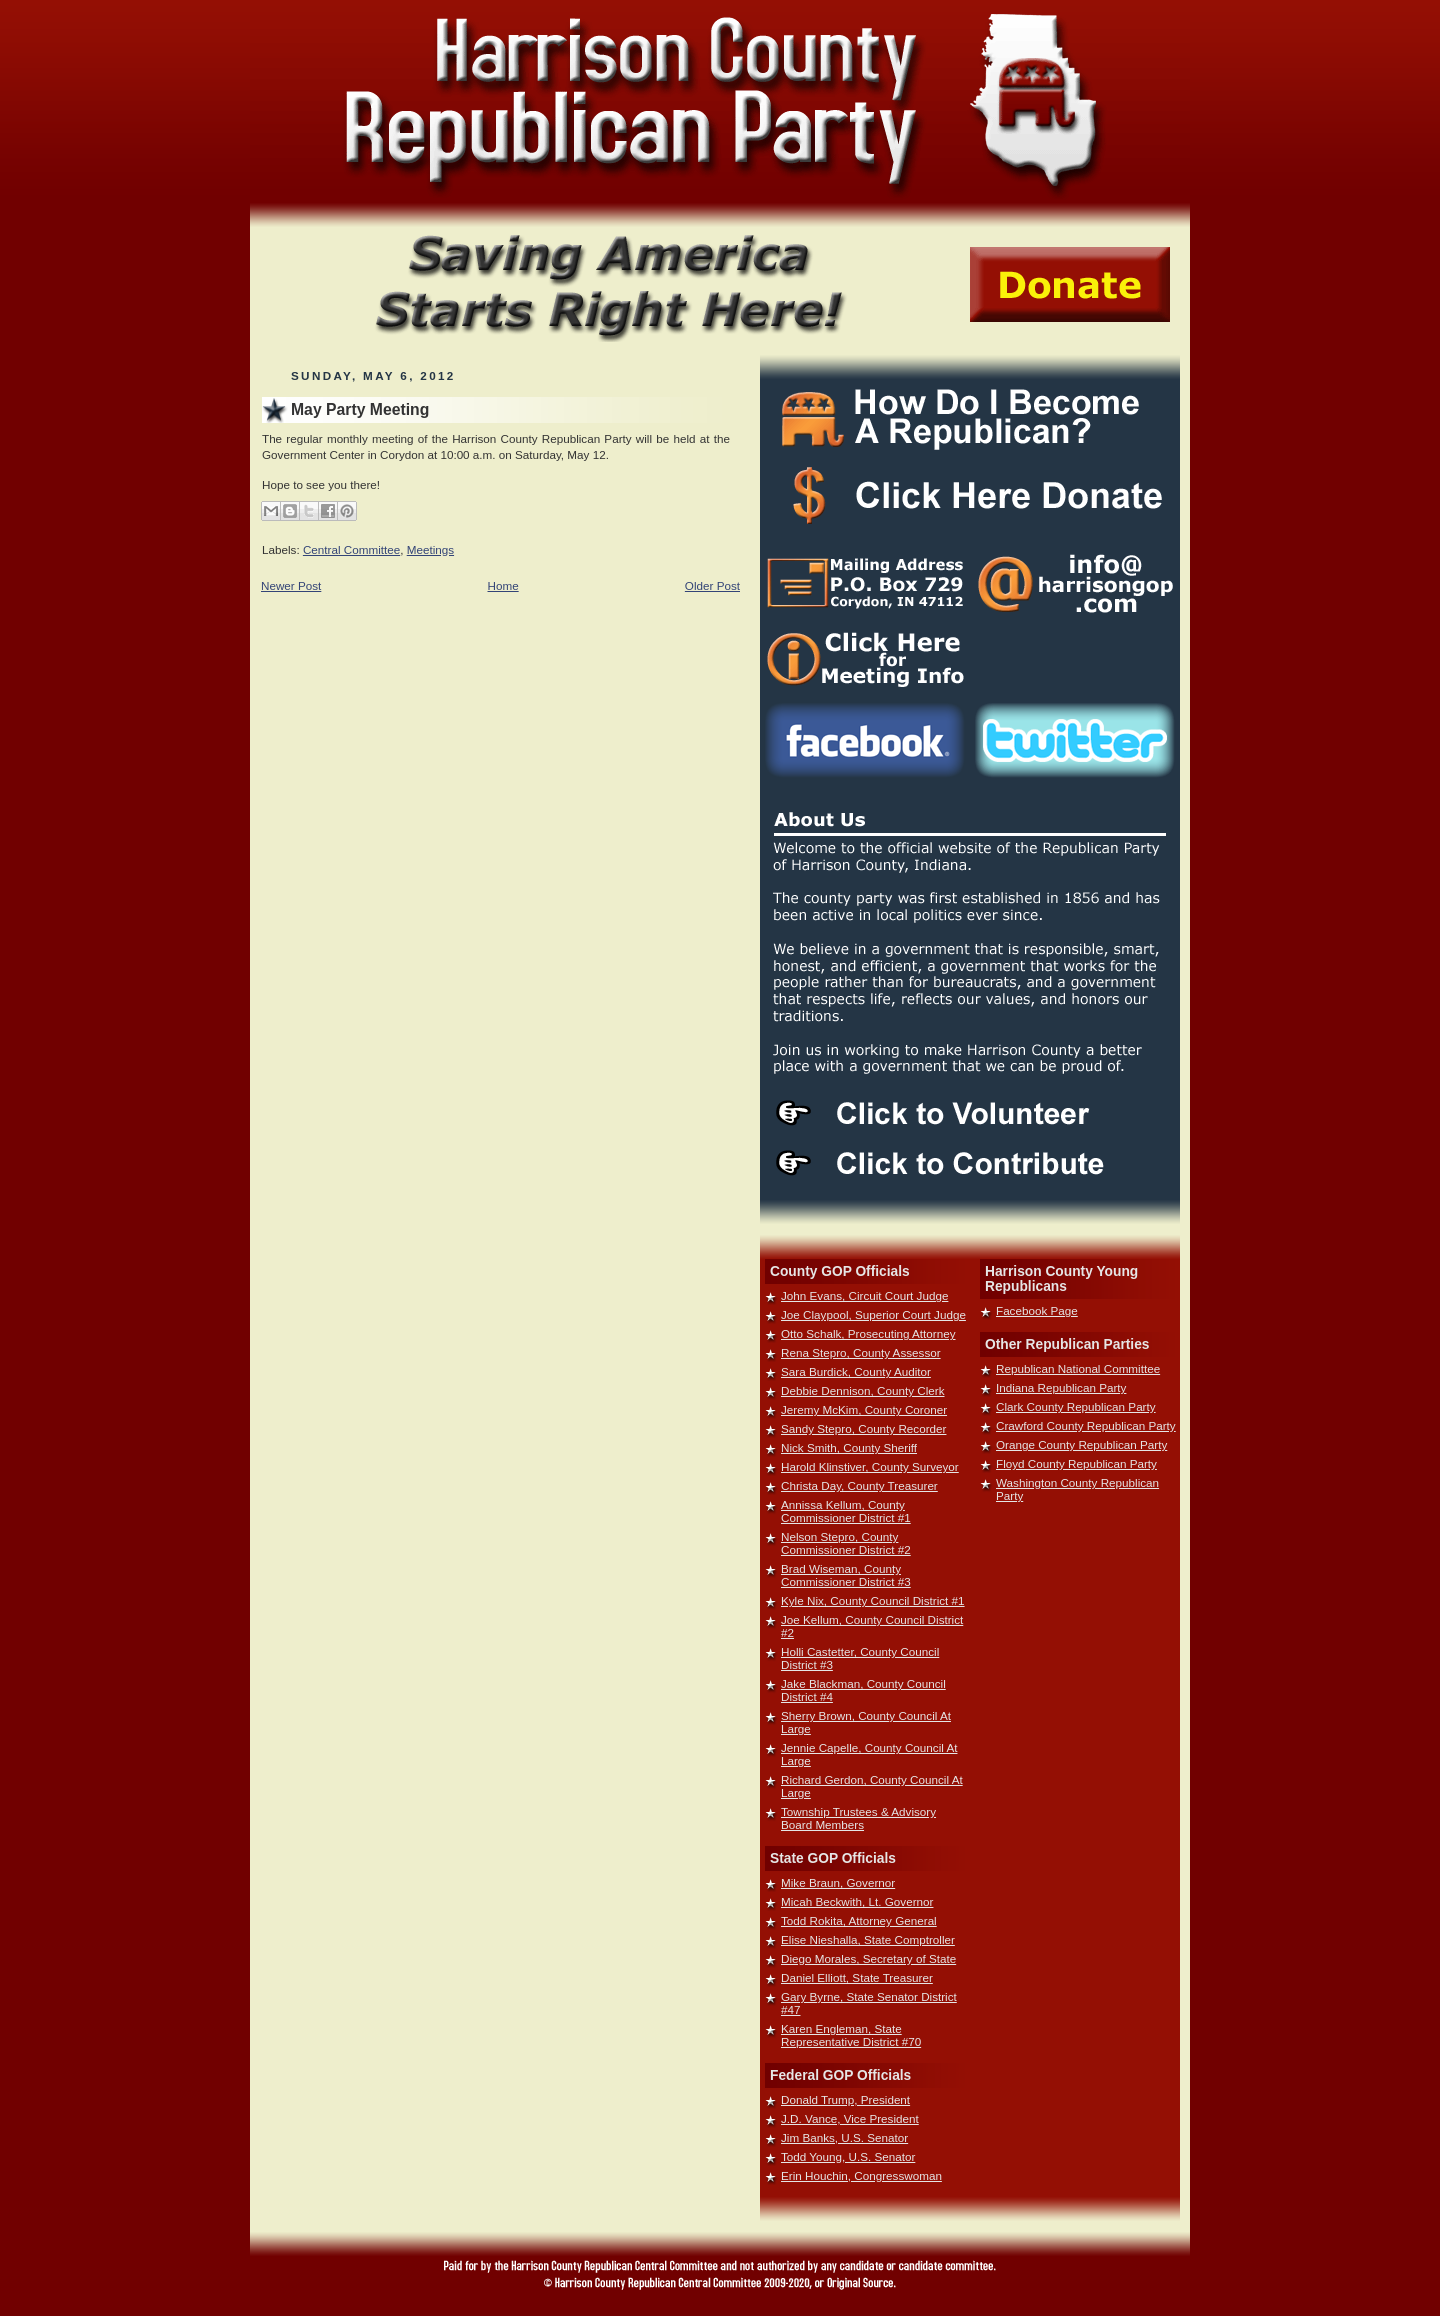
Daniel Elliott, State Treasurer (857, 1977)
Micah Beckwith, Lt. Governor (857, 1901)
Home (503, 585)
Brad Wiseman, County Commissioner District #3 (846, 1575)
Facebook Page (1037, 1310)
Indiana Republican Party (1061, 1387)
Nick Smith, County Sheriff (849, 1447)
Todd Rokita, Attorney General (859, 1920)
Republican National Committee (1078, 1368)
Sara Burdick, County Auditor (856, 1371)
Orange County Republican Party (1081, 1444)
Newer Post (291, 585)
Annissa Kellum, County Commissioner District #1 (846, 1511)
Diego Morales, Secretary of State (868, 1958)
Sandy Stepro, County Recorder (863, 1428)
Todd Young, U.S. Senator (848, 2156)
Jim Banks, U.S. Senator (844, 2137)
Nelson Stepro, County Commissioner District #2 (846, 1543)
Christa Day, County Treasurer (859, 1485)
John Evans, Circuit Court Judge (864, 1295)
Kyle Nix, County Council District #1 (873, 1600)
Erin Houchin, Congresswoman (861, 2175)
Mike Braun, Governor (838, 1882)
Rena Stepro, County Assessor (861, 1352)
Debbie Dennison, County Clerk (863, 1390)
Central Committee (351, 549)
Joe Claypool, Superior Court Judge (873, 1314)
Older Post (712, 585)
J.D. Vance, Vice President (850, 2118)
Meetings (430, 549)
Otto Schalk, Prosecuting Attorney (868, 1333)
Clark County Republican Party (1076, 1406)
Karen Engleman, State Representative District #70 (851, 2035)
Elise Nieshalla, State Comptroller (868, 1939)
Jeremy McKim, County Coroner (864, 1409)
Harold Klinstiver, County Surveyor (870, 1466)
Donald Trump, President (845, 2099)
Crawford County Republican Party (1086, 1425)
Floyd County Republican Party (1076, 1463)
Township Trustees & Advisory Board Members (858, 1818)
